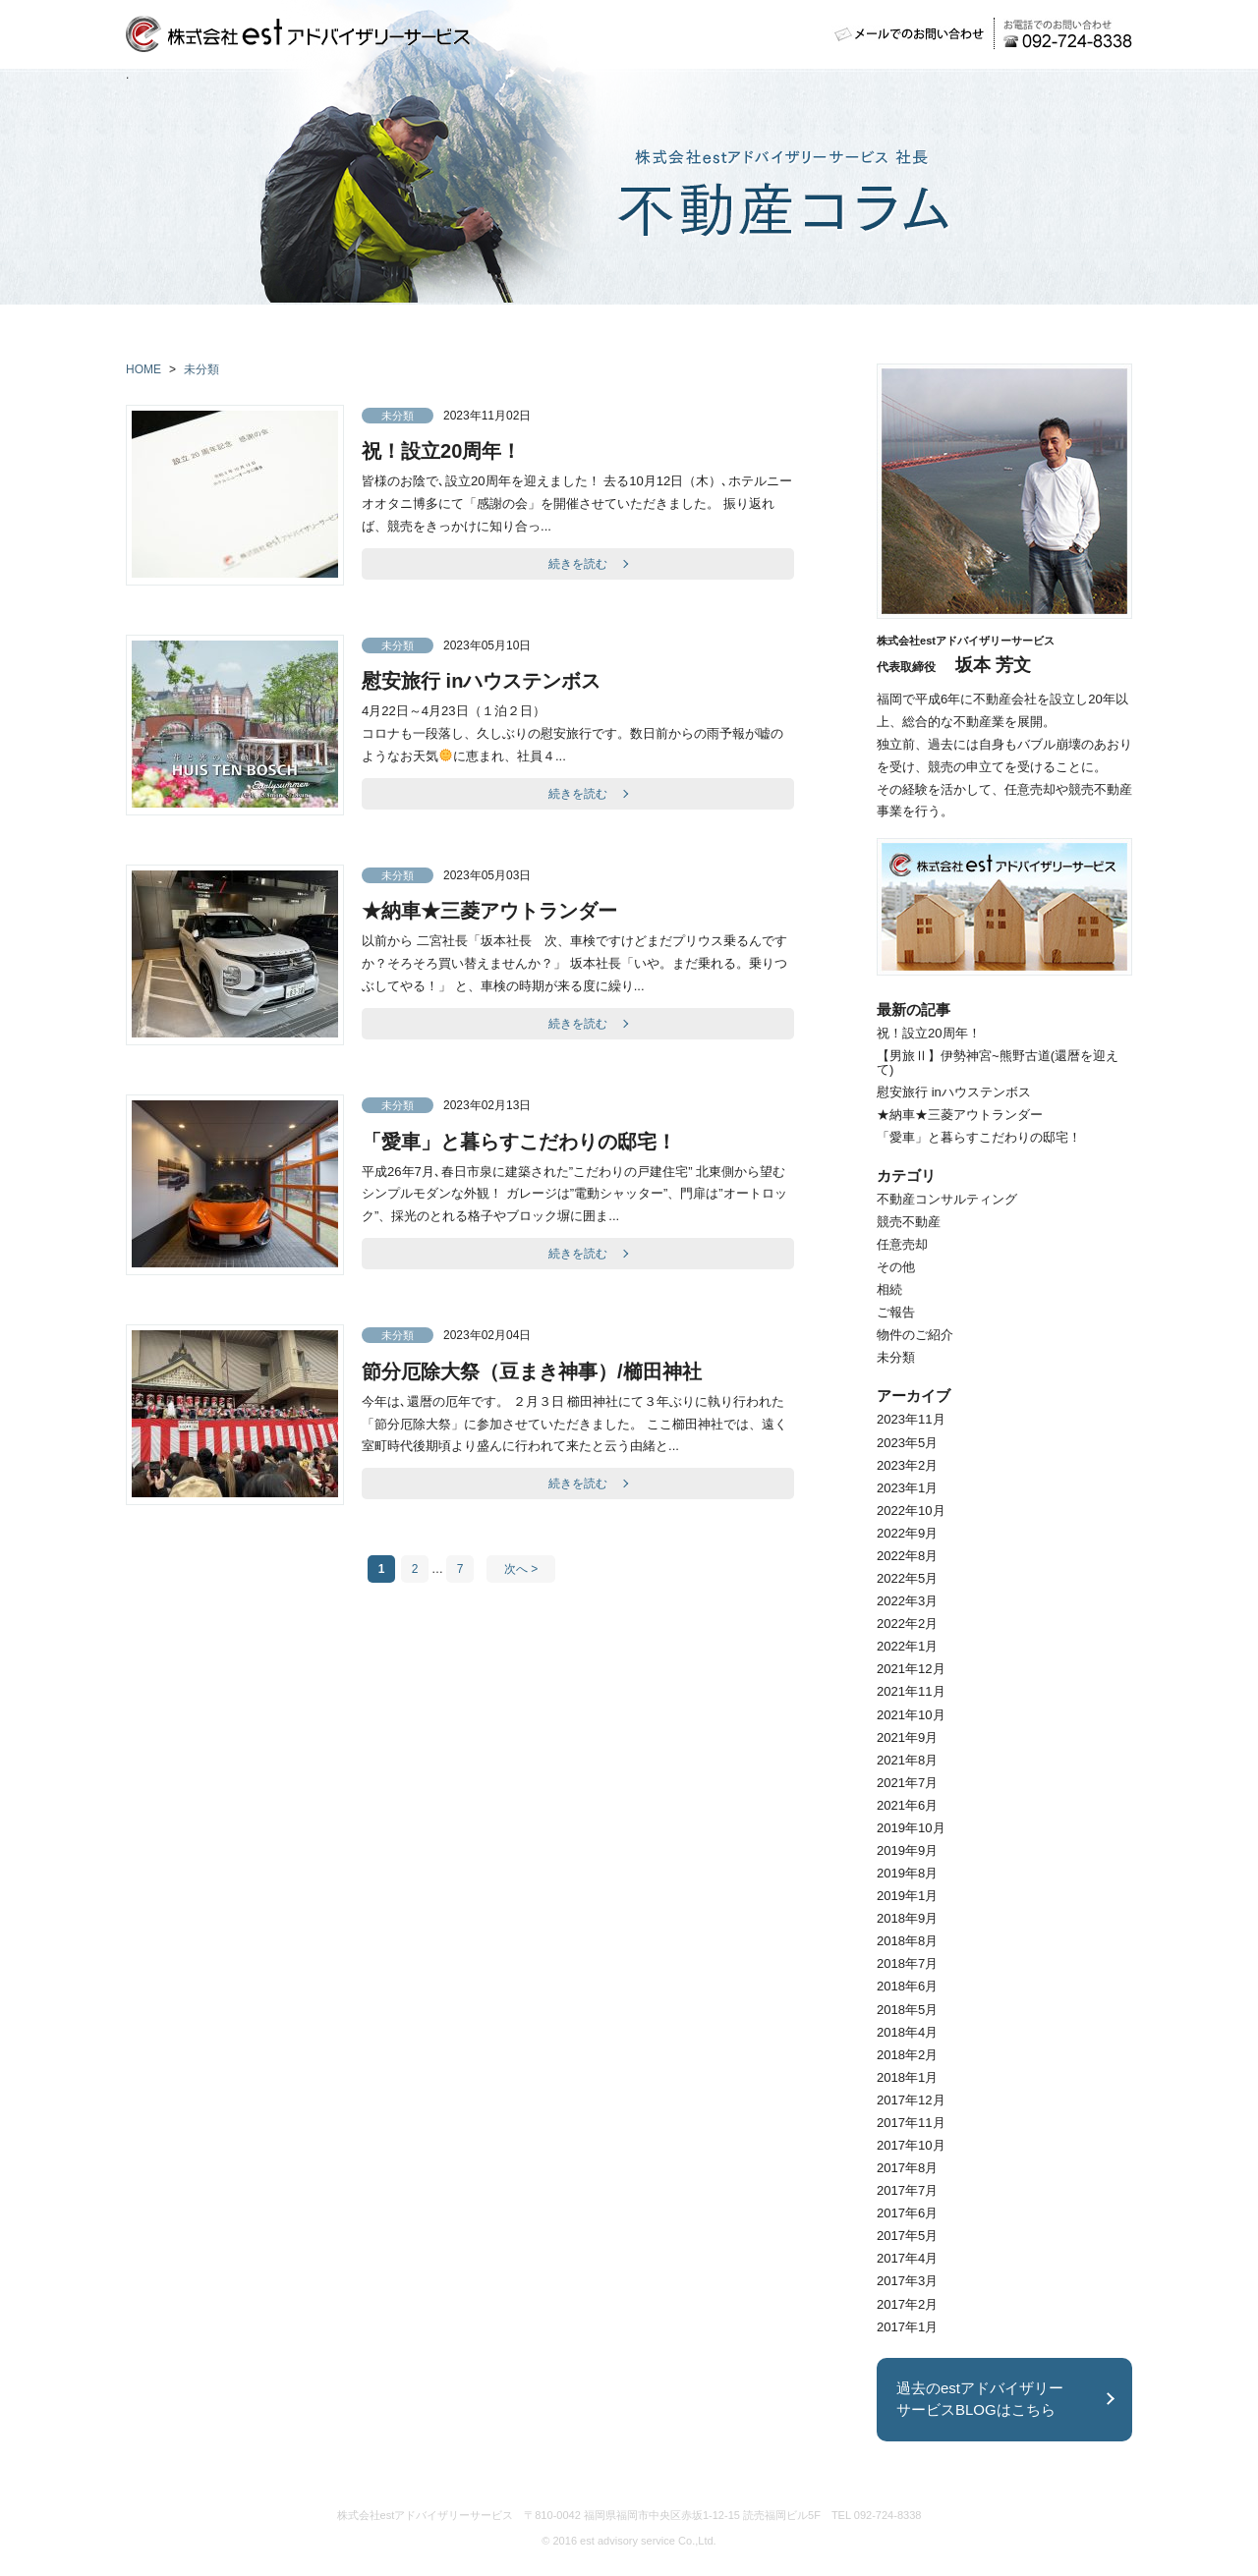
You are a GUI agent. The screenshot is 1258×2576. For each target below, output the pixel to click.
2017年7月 (907, 2190)
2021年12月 (911, 1668)
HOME (143, 369)
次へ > (521, 1569)
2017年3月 (907, 2280)
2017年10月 (911, 2145)
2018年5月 (907, 2009)
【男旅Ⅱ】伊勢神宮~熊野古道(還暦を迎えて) (997, 1062)
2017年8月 (907, 2167)
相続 (889, 1289)
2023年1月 (907, 1488)
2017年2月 (907, 2304)
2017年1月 (907, 2327)
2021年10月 (911, 1715)
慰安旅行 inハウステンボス (481, 681)
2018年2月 (907, 2054)
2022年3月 (907, 1601)
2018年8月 (907, 1940)
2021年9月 (907, 1737)
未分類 (201, 369)
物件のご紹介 (915, 1334)
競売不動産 (909, 1221)
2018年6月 (907, 1986)
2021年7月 (907, 1782)
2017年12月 (911, 2100)
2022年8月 (907, 1555)
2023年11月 (911, 1419)
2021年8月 (907, 1760)
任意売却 (902, 1244)
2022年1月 (907, 1646)
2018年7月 (907, 1963)
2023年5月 (907, 1442)
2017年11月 (911, 2122)
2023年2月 (907, 1465)
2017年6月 (907, 2213)
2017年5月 (907, 2235)
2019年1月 (907, 1895)
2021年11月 (911, 1691)
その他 (896, 1267)
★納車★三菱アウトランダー (489, 911)
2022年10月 (911, 1510)
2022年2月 (907, 1623)
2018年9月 (907, 1918)
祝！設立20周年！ (441, 451)
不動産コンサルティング (947, 1199)
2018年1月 (907, 2077)
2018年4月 (907, 2032)
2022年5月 (907, 1578)
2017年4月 (907, 2258)
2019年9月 (907, 1850)
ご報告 (896, 1312)
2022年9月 (907, 1533)
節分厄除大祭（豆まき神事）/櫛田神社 (532, 1371)
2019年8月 (907, 1873)
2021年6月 (907, 1805)
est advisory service (627, 2541)
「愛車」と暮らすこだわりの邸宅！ (519, 1141)
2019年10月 (911, 1827)
